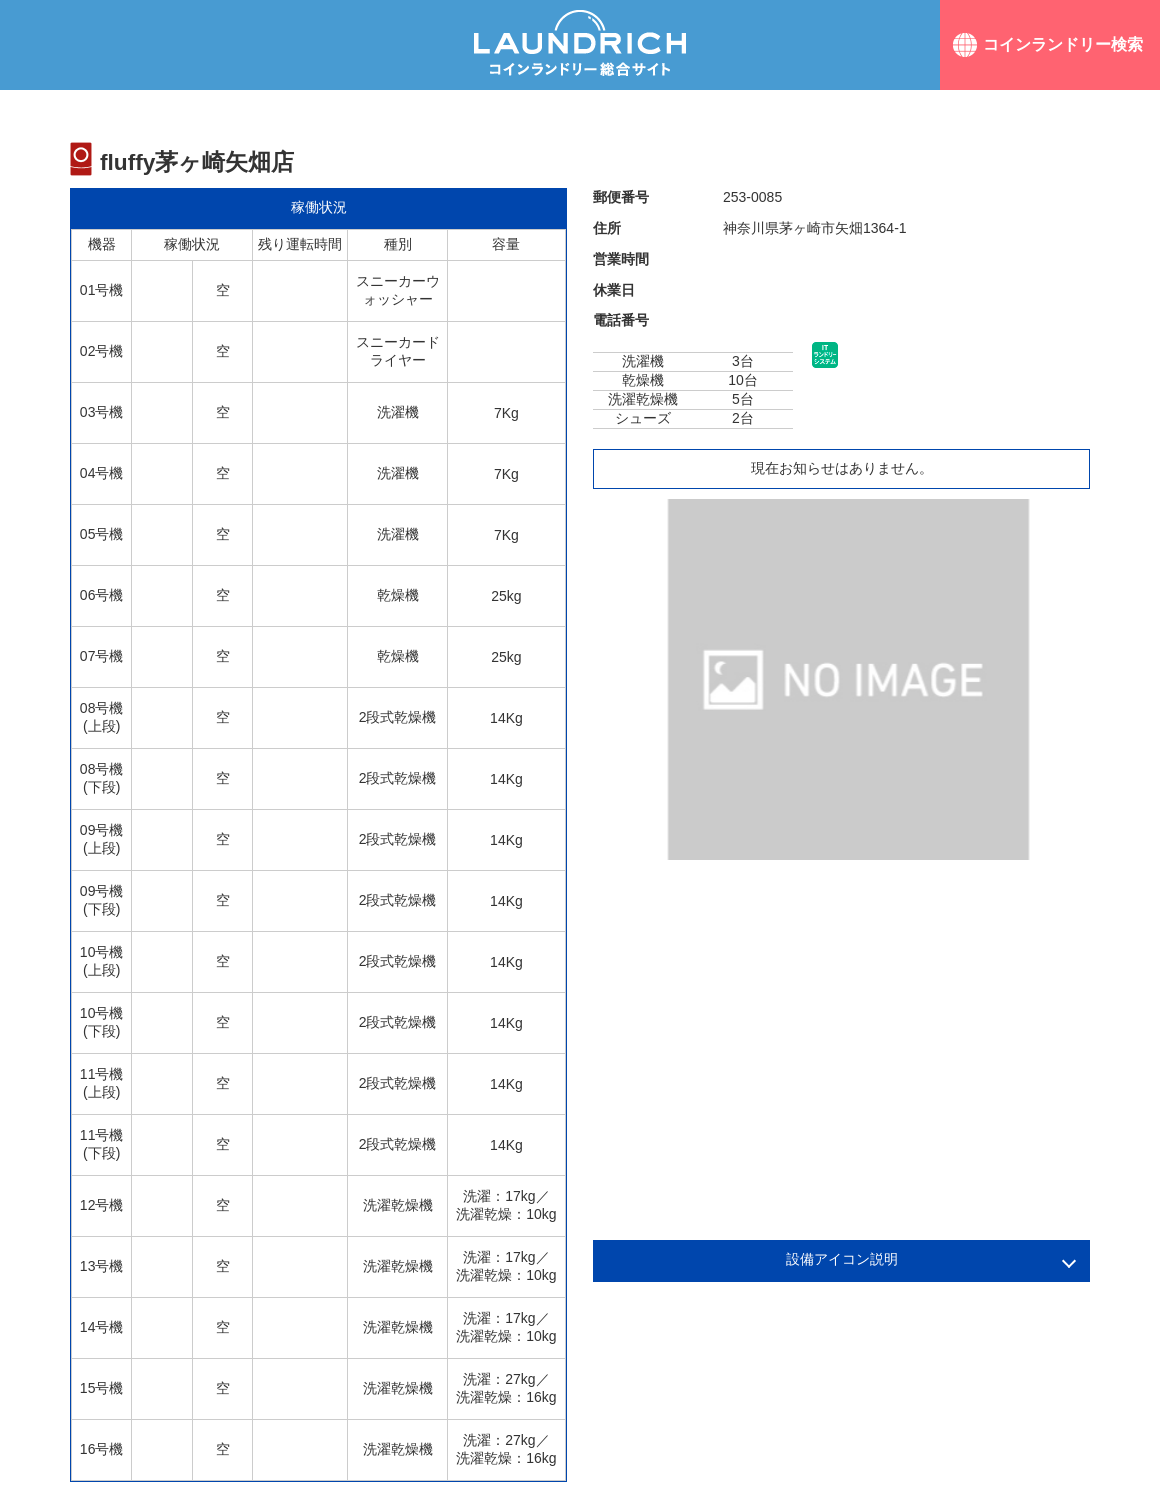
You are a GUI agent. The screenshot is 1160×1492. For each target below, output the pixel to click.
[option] (848, 679)
